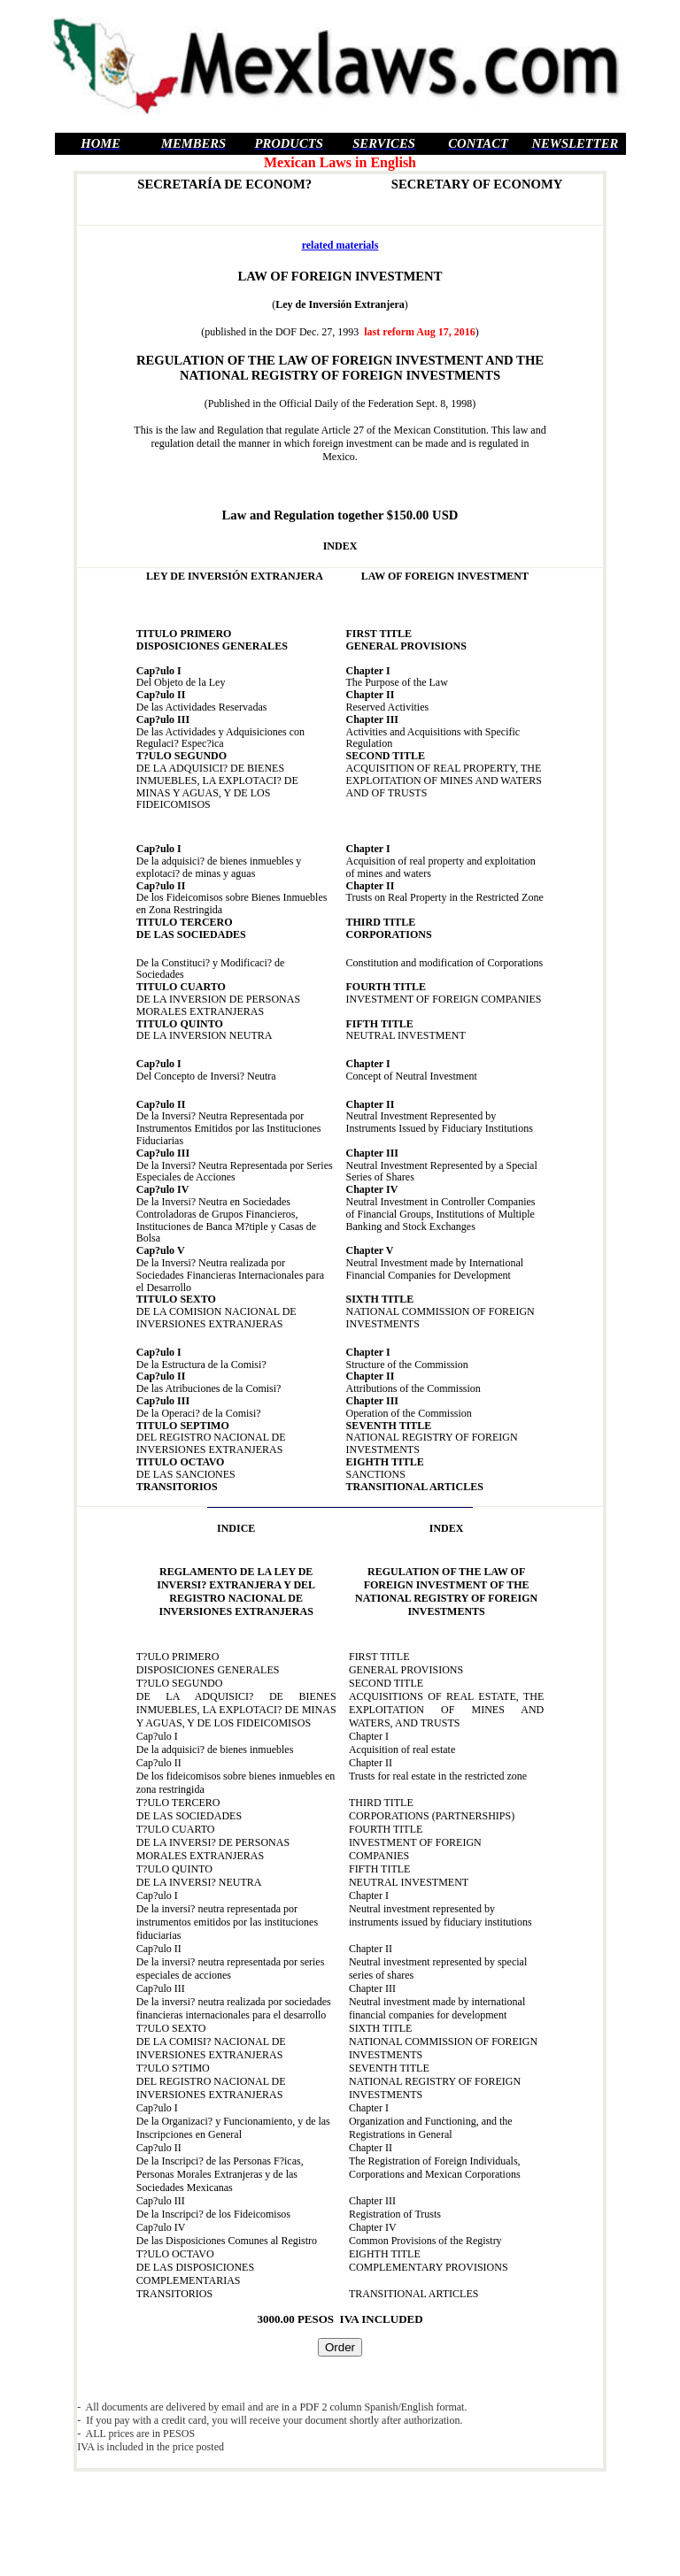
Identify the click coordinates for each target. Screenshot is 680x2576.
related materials (340, 245)
